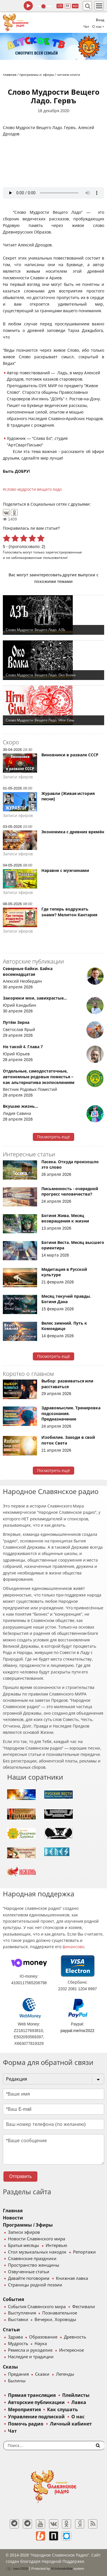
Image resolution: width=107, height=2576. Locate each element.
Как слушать (62, 2409)
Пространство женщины (33, 2265)
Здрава (15, 2337)
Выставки (18, 2319)
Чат (86, 27)
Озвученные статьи (28, 2272)
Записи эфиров (24, 2232)
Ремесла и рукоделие (30, 2350)
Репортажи (84, 2252)
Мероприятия (24, 2409)
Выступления (22, 2313)
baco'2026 (17, 2568)
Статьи (11, 2329)
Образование (43, 2337)
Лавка (78, 2402)
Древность (75, 2337)
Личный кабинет (71, 2423)
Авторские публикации (36, 2402)
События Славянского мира (37, 2306)
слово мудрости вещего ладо (33, 489)
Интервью (56, 2245)
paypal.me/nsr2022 (77, 2030)
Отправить (20, 2176)
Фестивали (83, 2306)
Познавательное (59, 2313)
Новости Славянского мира (36, 2239)
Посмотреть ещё (53, 1137)
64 (67, 5)
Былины (17, 2381)
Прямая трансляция (32, 2395)
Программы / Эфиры (28, 2225)
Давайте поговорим (28, 2278)
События (13, 2299)
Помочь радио (25, 2423)
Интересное (71, 2350)
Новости (13, 2217)
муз (75, 5)
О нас (77, 2416)
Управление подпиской (36, 2416)
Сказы (10, 2367)
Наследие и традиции (31, 2357)
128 (59, 5)
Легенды (65, 2374)
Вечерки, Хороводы (55, 2319)
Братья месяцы (23, 2245)
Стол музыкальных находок (37, 2252)
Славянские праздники (32, 2258)
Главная (13, 2210)
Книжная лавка (72, 2278)
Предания (18, 2374)
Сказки (42, 2374)
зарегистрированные (64, 552)
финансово (73, 1946)
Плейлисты (76, 2395)
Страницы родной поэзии (35, 2285)
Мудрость (18, 2343)
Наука (41, 2343)
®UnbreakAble (62, 2568)
